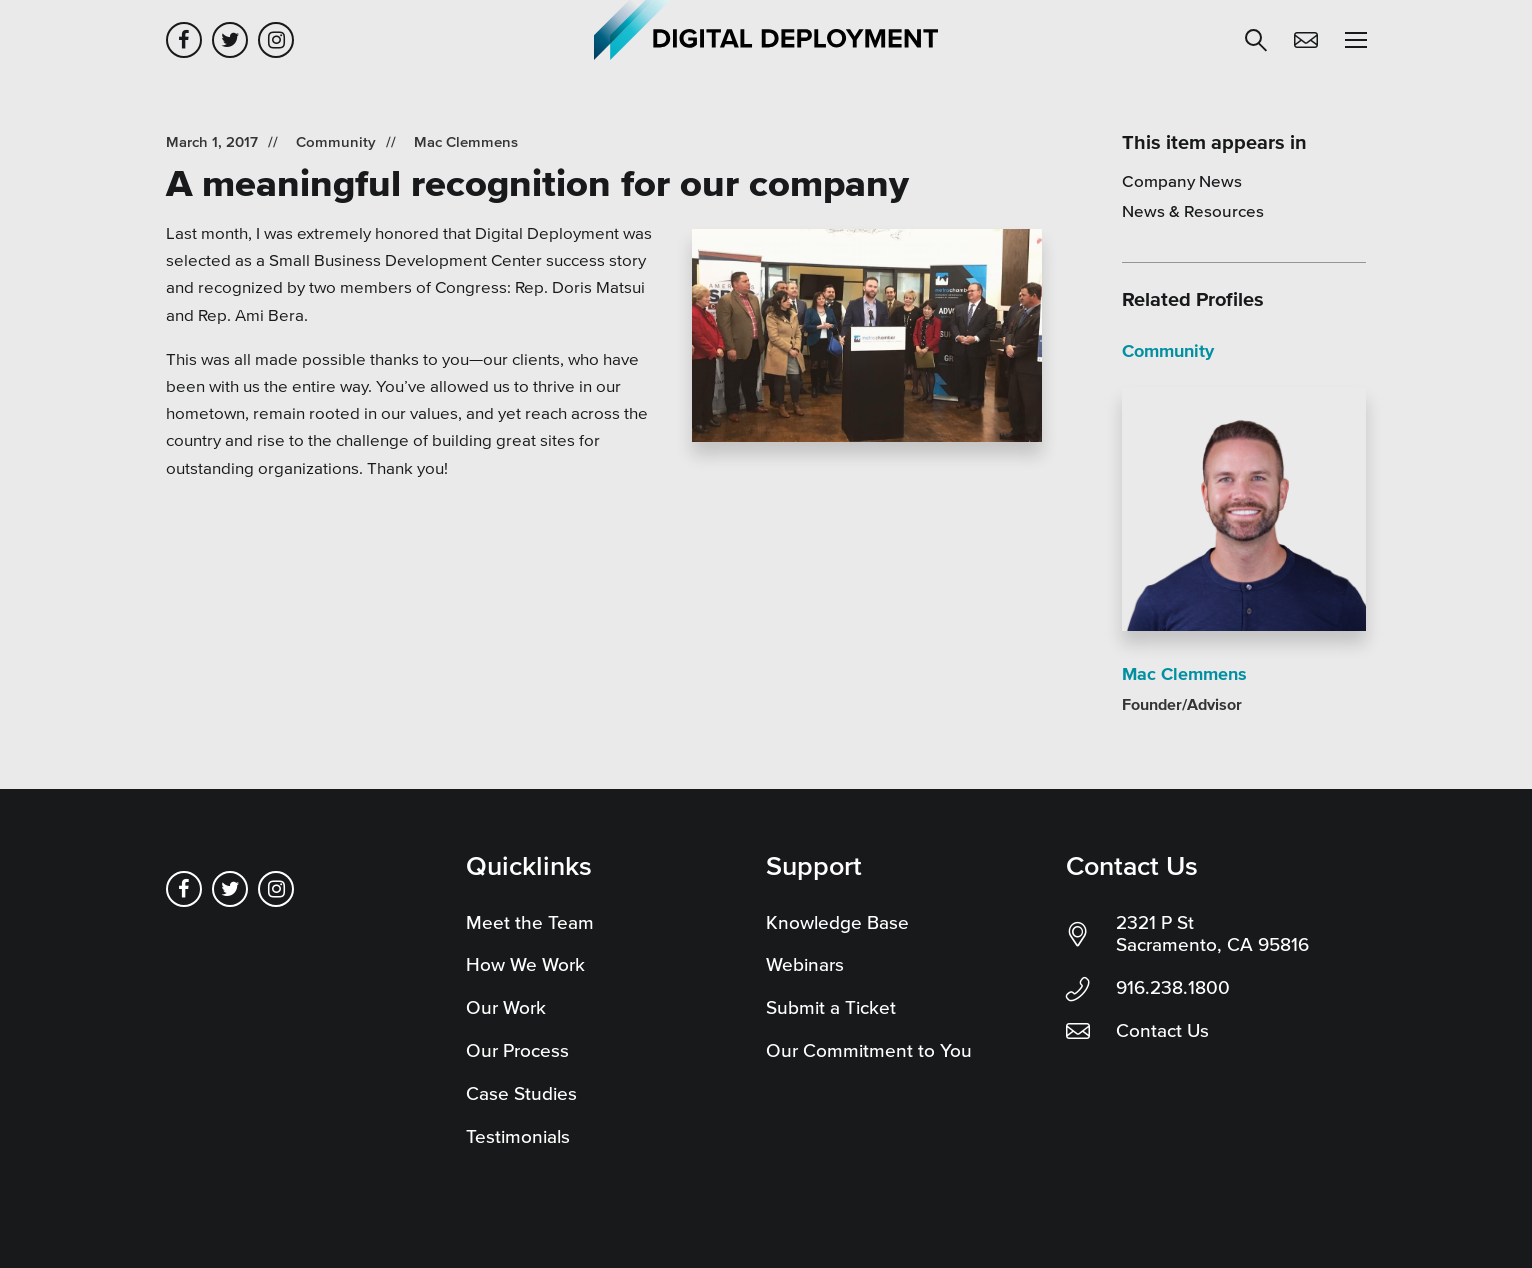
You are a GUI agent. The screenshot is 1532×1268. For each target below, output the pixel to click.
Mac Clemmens (466, 141)
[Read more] (867, 339)
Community (336, 141)
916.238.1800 (1173, 987)
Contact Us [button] (1306, 40)
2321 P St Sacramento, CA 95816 (1212, 934)
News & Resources (1193, 210)
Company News (1182, 180)
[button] (1256, 40)
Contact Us (1162, 1030)
